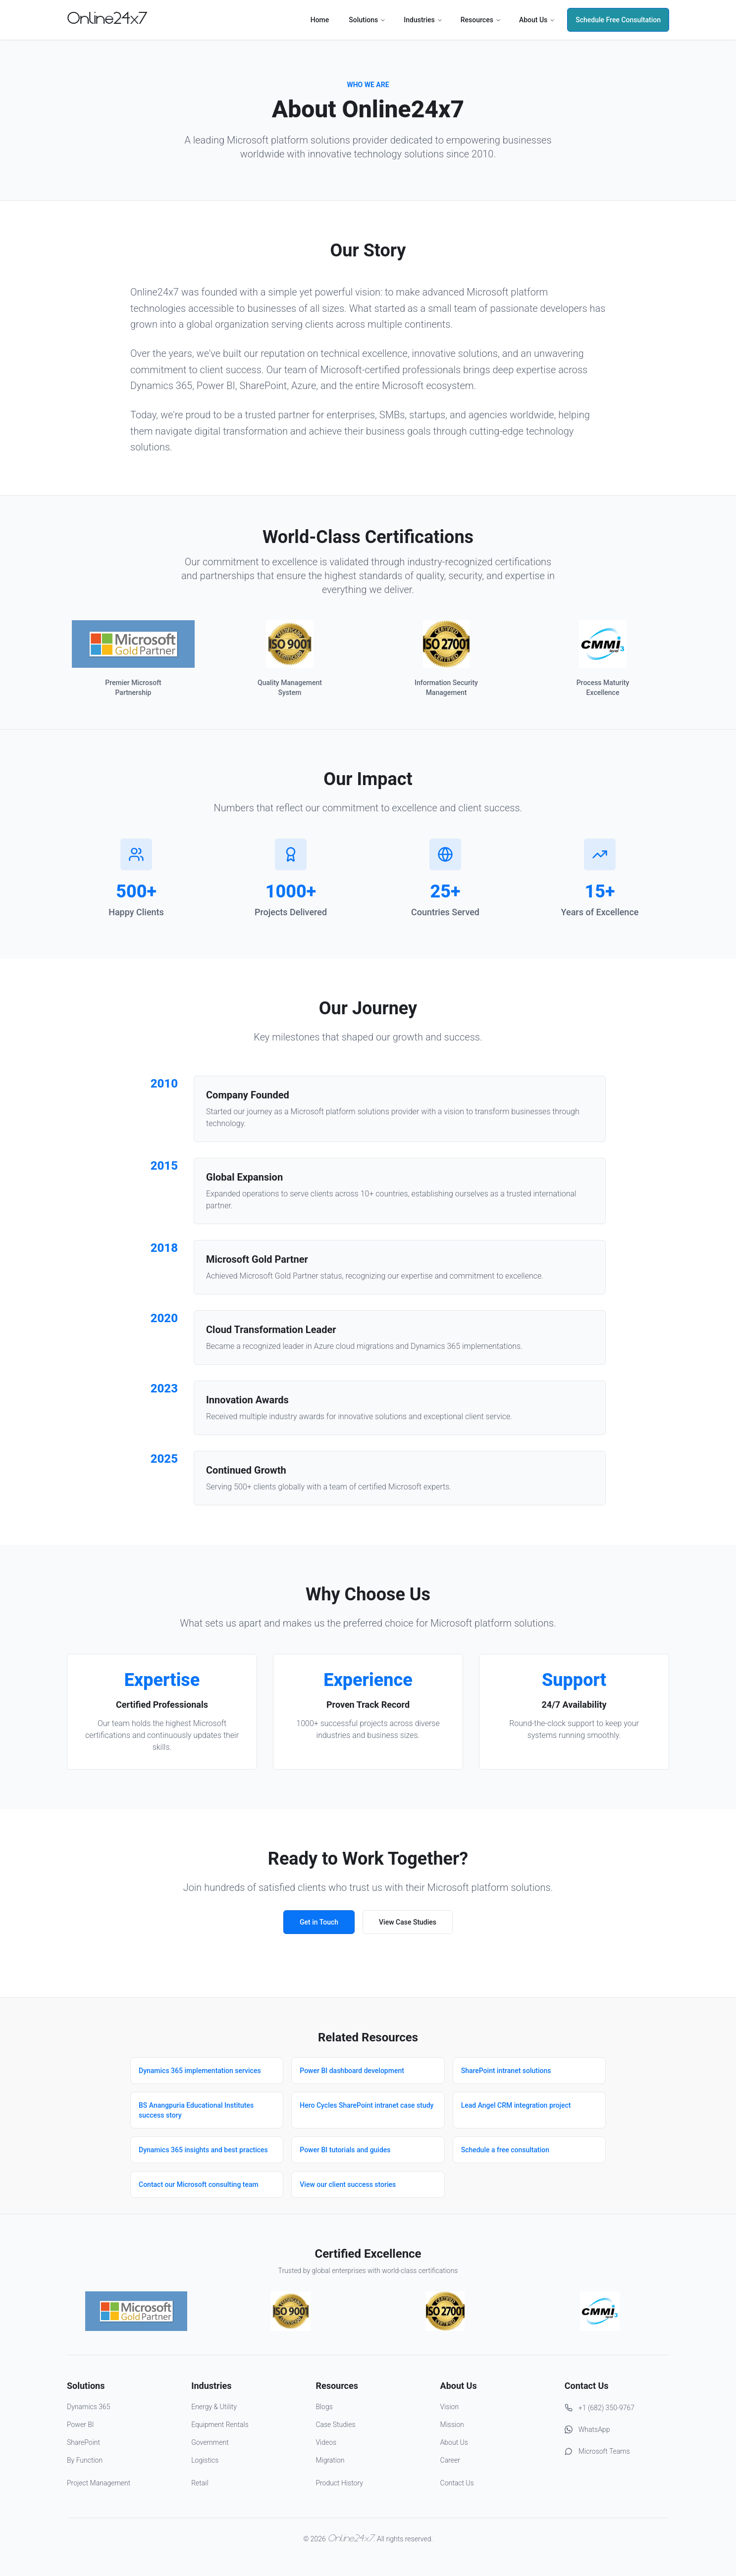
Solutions (367, 20)
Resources (481, 20)
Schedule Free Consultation (618, 20)
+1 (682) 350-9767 (599, 2408)
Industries (423, 20)
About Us (537, 20)
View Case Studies (407, 1922)
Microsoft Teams (597, 2451)
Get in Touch (319, 1922)
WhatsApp (587, 2429)
